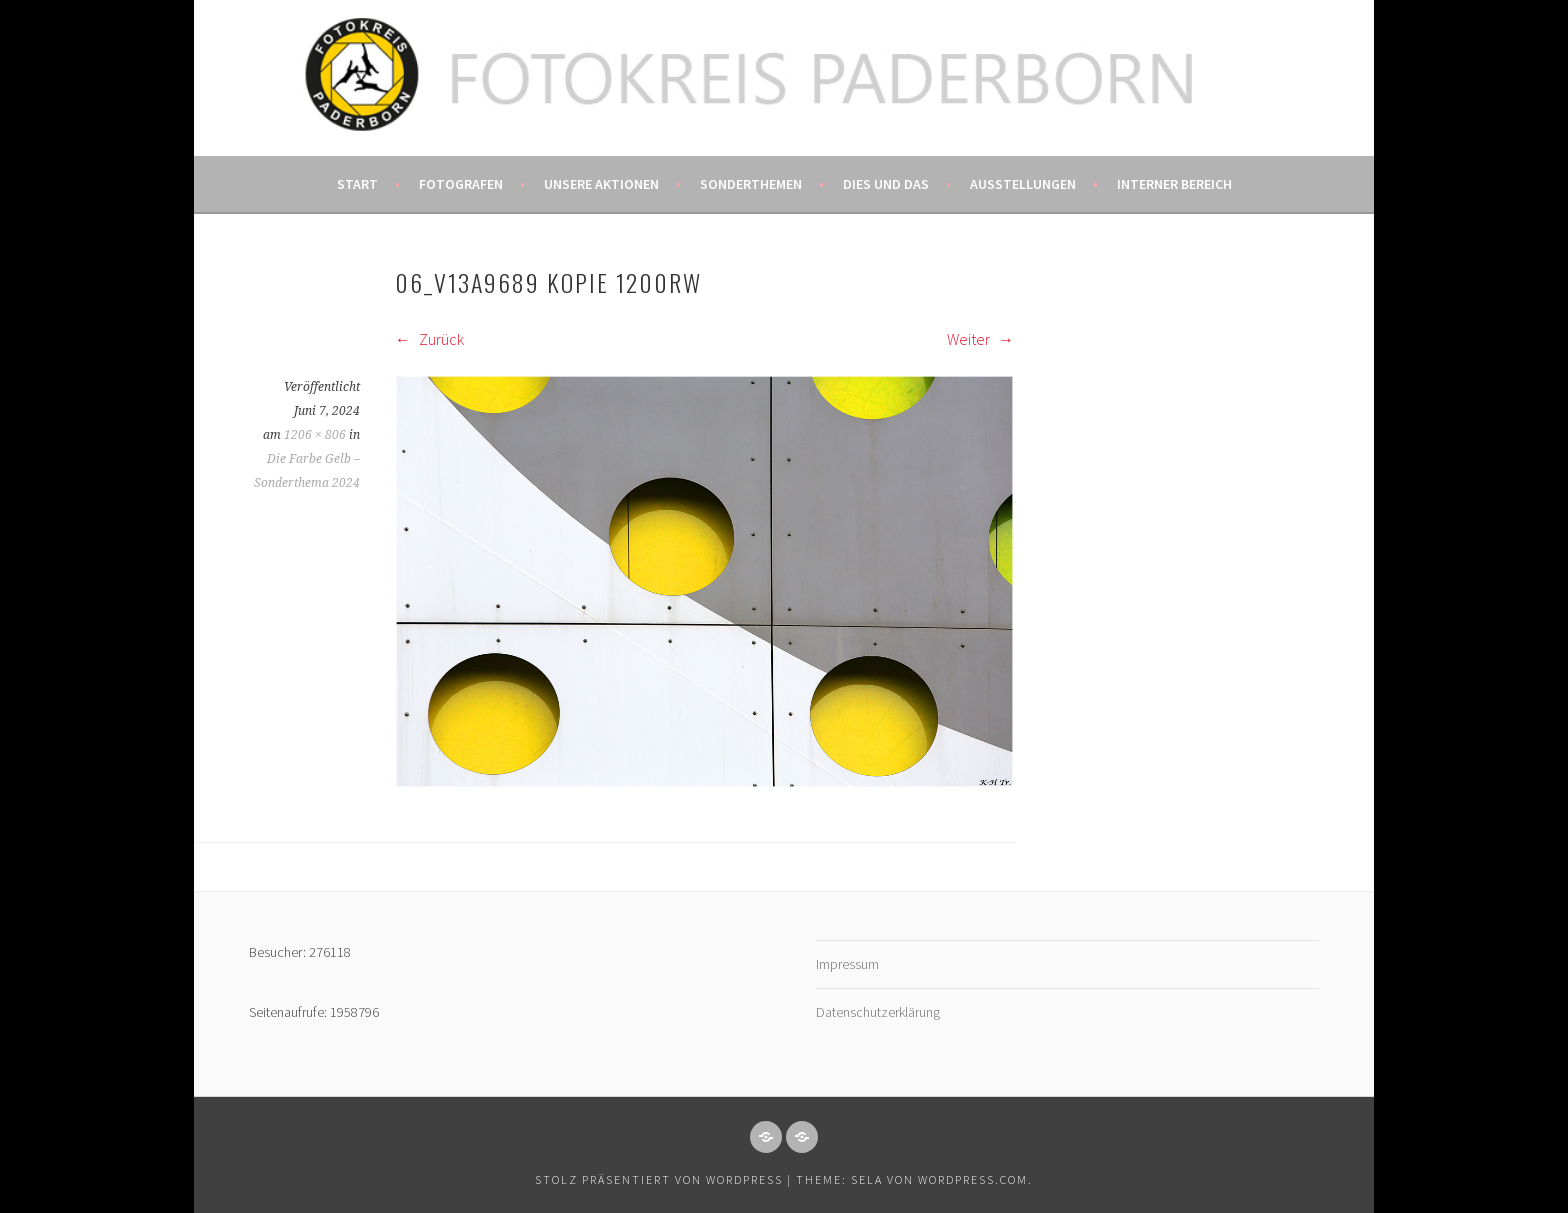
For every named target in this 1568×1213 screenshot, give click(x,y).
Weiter (980, 339)
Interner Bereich (1174, 184)
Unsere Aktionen (601, 184)
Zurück (429, 339)
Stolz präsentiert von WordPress (659, 1179)
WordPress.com (973, 1179)
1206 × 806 (315, 435)
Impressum (847, 964)
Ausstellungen (1023, 184)
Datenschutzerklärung (878, 1012)
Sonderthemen (751, 184)
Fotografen (461, 184)
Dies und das (886, 184)
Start (357, 184)
